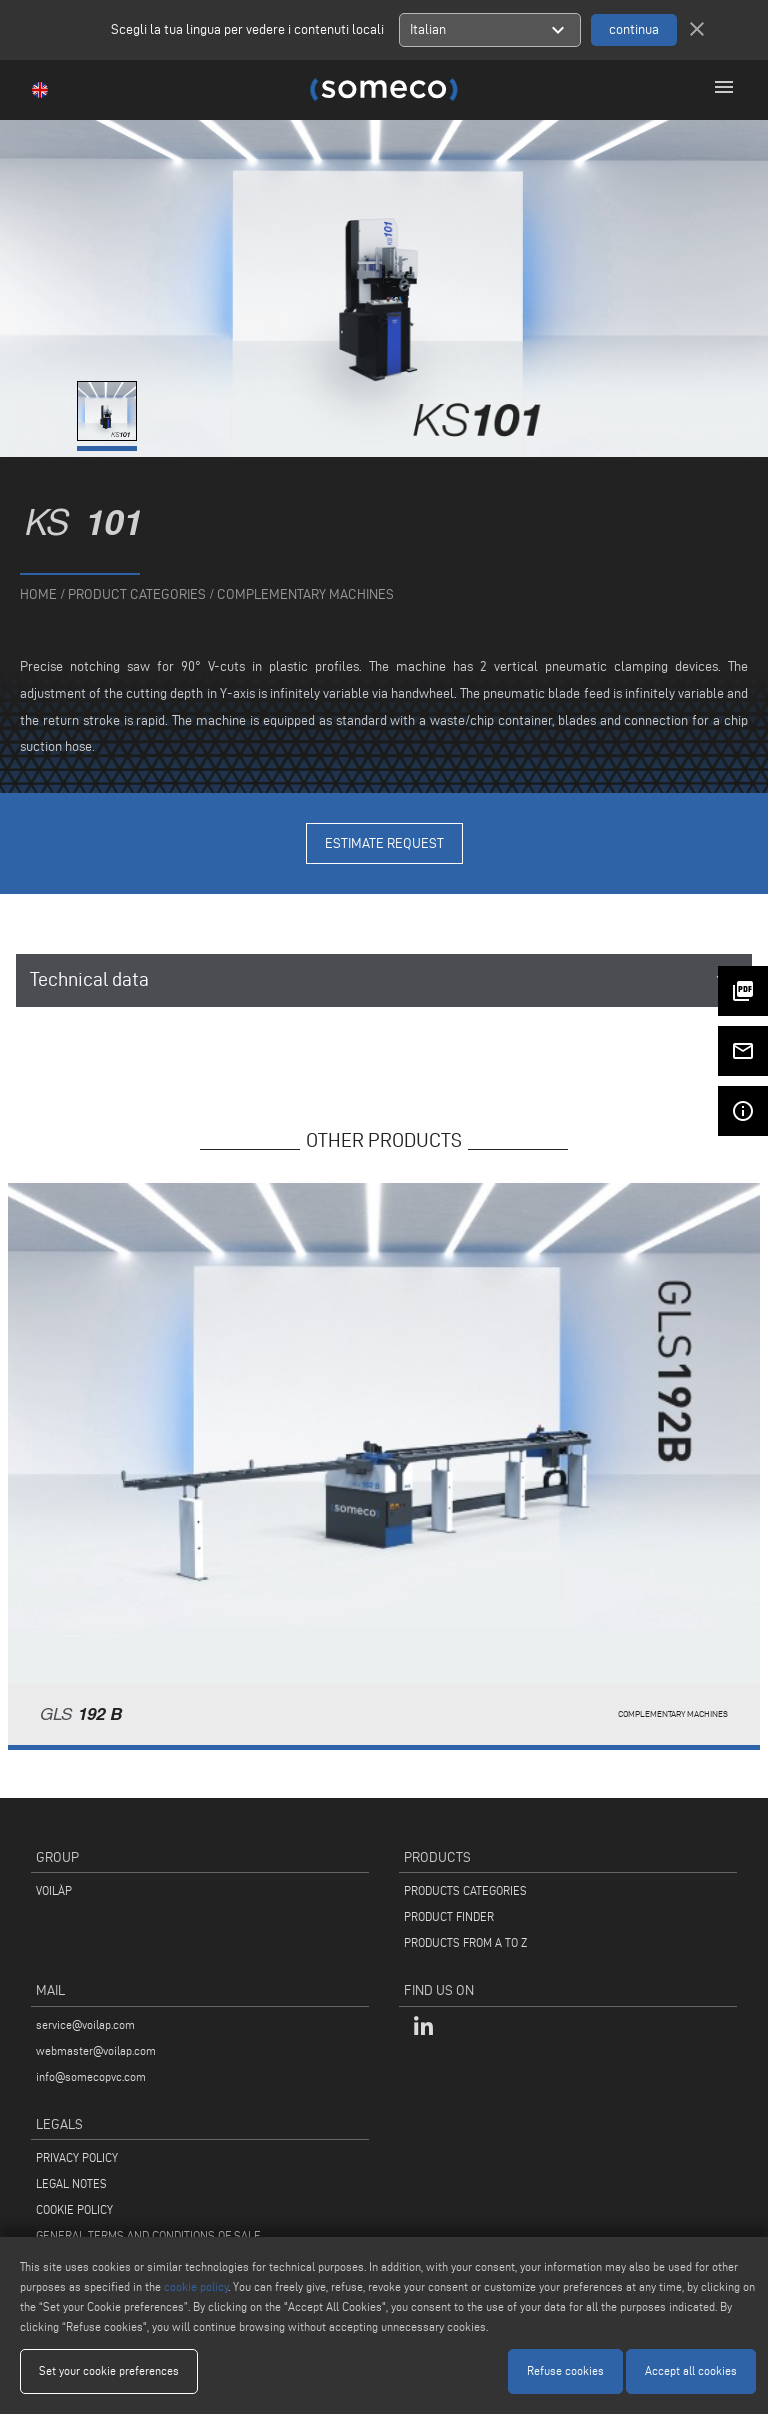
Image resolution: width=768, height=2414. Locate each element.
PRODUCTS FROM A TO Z (465, 1942)
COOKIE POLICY (74, 2209)
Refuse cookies (565, 2370)
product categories (137, 594)
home (38, 594)
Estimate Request (384, 843)
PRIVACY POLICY (77, 2157)
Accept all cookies (691, 2370)
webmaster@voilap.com (96, 2050)
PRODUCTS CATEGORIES (465, 1890)
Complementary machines (305, 594)
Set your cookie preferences (109, 2370)
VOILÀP (54, 1890)
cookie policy (196, 2286)
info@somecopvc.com (91, 2076)
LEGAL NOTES (71, 2183)
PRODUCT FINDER (449, 1916)
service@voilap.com (85, 2024)
